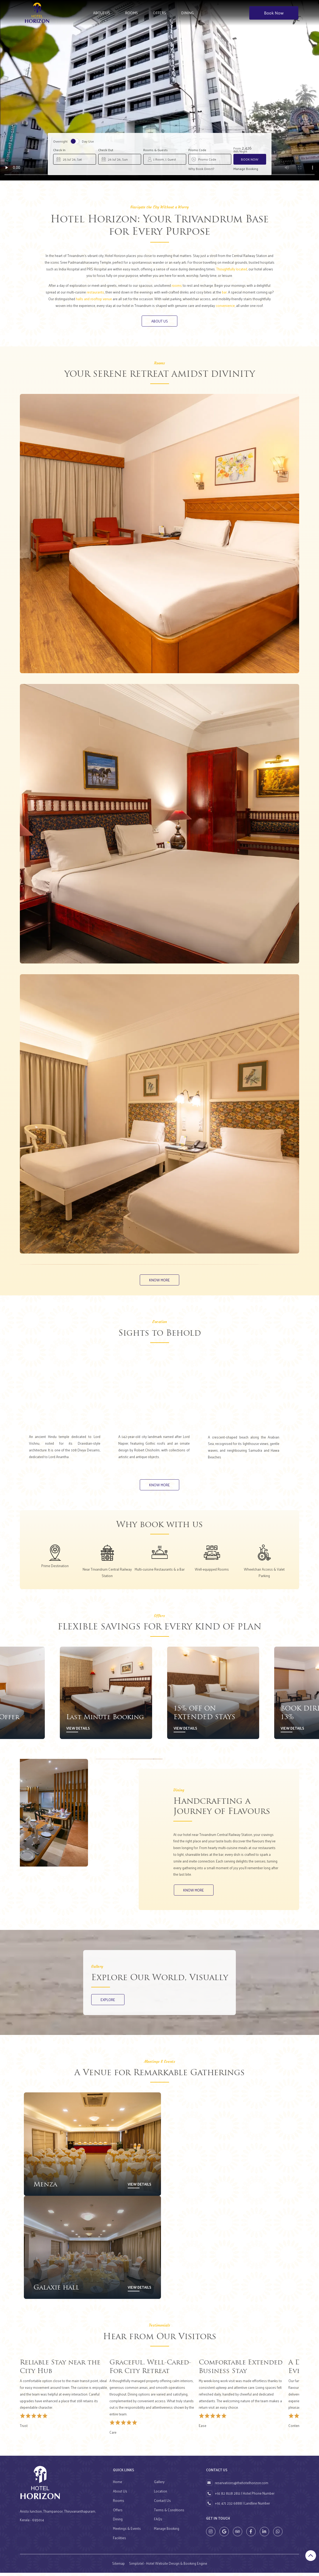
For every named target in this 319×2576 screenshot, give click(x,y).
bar (224, 292)
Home (117, 2485)
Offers (159, 12)
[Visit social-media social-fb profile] (251, 2534)
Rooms (131, 12)
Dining (187, 12)
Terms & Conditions (169, 2513)
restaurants (95, 292)
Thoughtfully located (231, 269)
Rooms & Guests (155, 150)
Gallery (159, 2485)
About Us (101, 12)
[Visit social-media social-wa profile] (278, 2534)
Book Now (274, 13)
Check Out (105, 150)
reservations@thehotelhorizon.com (241, 2486)
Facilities (119, 2541)
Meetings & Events (127, 2531)
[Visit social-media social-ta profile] (237, 2534)
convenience (225, 305)
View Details (78, 1730)
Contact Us (162, 2503)
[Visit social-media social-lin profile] (264, 2534)
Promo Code (197, 150)
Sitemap (118, 2566)
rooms (177, 285)
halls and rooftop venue (94, 299)
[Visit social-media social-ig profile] (210, 2534)
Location (160, 2494)
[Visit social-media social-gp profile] (224, 2534)
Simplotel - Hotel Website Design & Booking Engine (168, 2566)
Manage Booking (245, 169)
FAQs (158, 2522)
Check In (59, 150)
